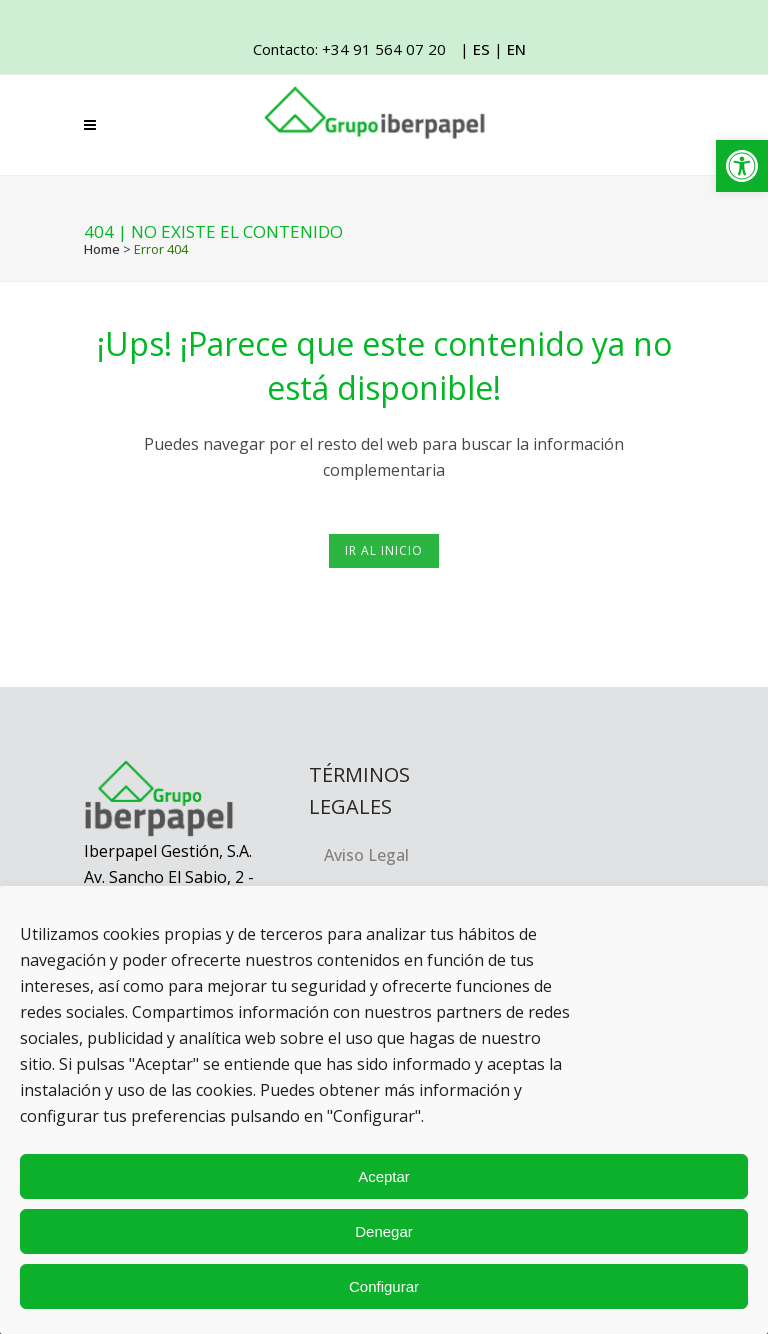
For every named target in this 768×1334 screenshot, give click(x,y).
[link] (742, 166)
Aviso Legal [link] (366, 855)
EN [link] (516, 49)
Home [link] (102, 249)
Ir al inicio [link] (384, 550)
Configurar (384, 1286)
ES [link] (481, 49)
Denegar (384, 1231)
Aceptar (384, 1176)
